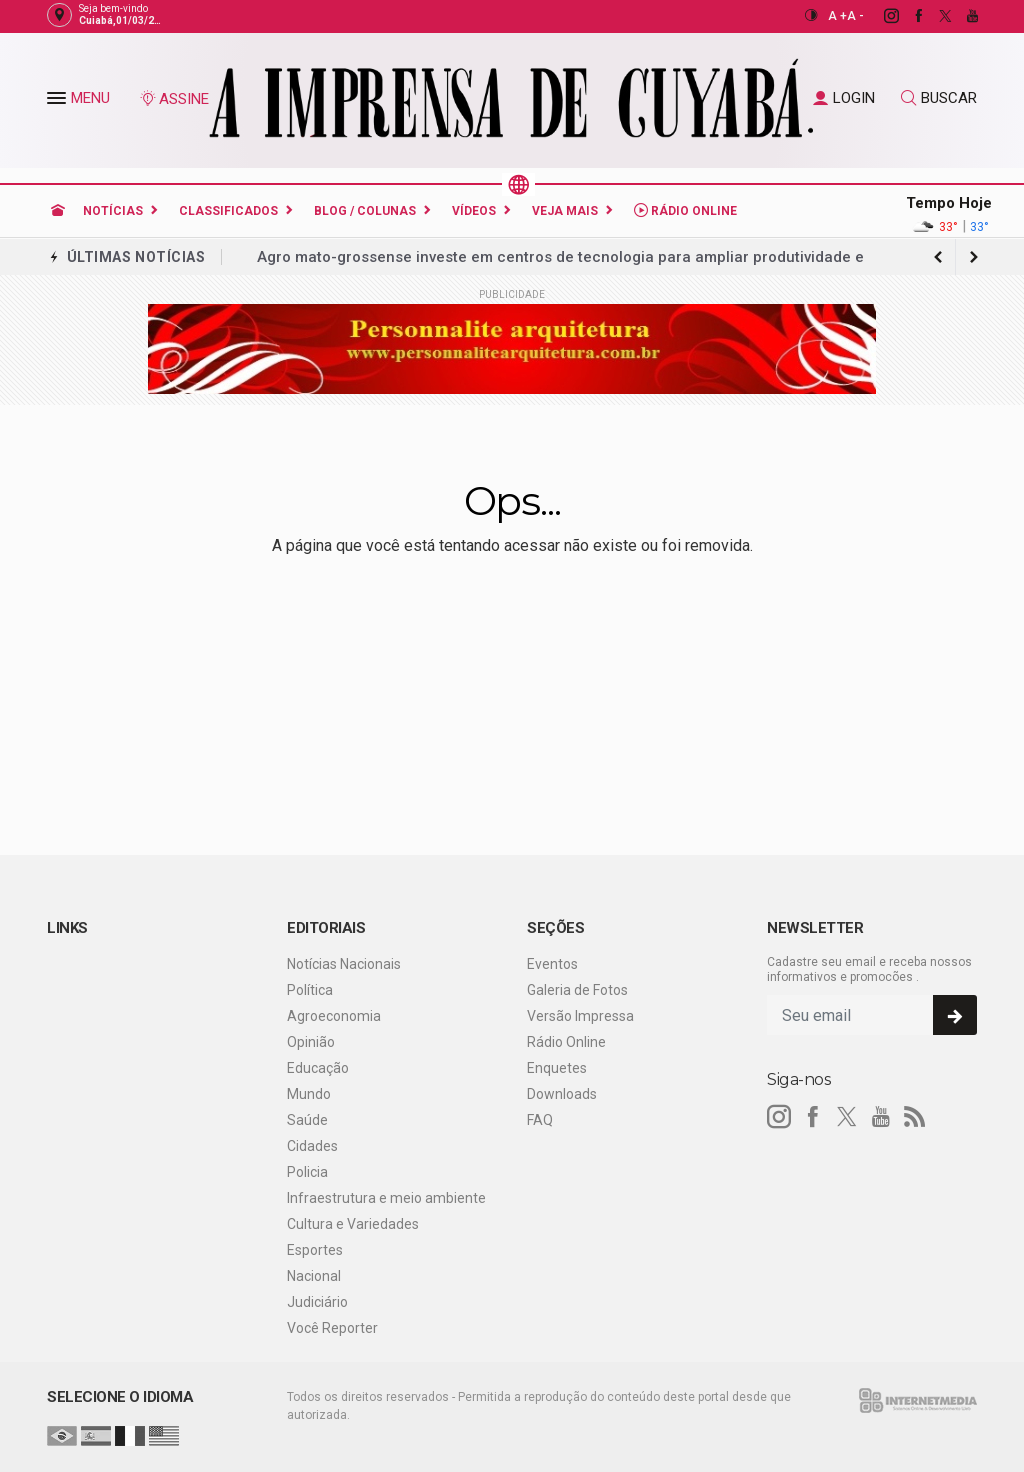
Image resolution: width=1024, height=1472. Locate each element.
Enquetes (557, 1068)
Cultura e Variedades (353, 1224)
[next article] (938, 257)
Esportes (315, 1250)
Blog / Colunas (365, 211)
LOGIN (844, 98)
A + (837, 16)
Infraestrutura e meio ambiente (386, 1198)
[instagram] (880, 16)
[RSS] (915, 1117)
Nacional (314, 1276)
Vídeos (474, 211)
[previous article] (974, 257)
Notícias (113, 211)
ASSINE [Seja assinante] (174, 99)
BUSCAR (939, 98)
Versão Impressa (580, 1016)
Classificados (228, 211)
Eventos (552, 964)
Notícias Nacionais (344, 964)
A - (855, 16)
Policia (307, 1172)
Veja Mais (565, 211)
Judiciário (317, 1302)
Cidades (312, 1146)
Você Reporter (332, 1328)
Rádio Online (685, 210)
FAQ (540, 1120)
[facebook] (907, 16)
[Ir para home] (58, 211)
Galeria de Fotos (577, 990)
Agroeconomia (334, 1016)
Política (310, 990)
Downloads (562, 1094)
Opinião (311, 1042)
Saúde (307, 1120)
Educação (318, 1068)
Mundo (309, 1094)
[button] (59, 102)
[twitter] (934, 16)
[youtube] (961, 16)
